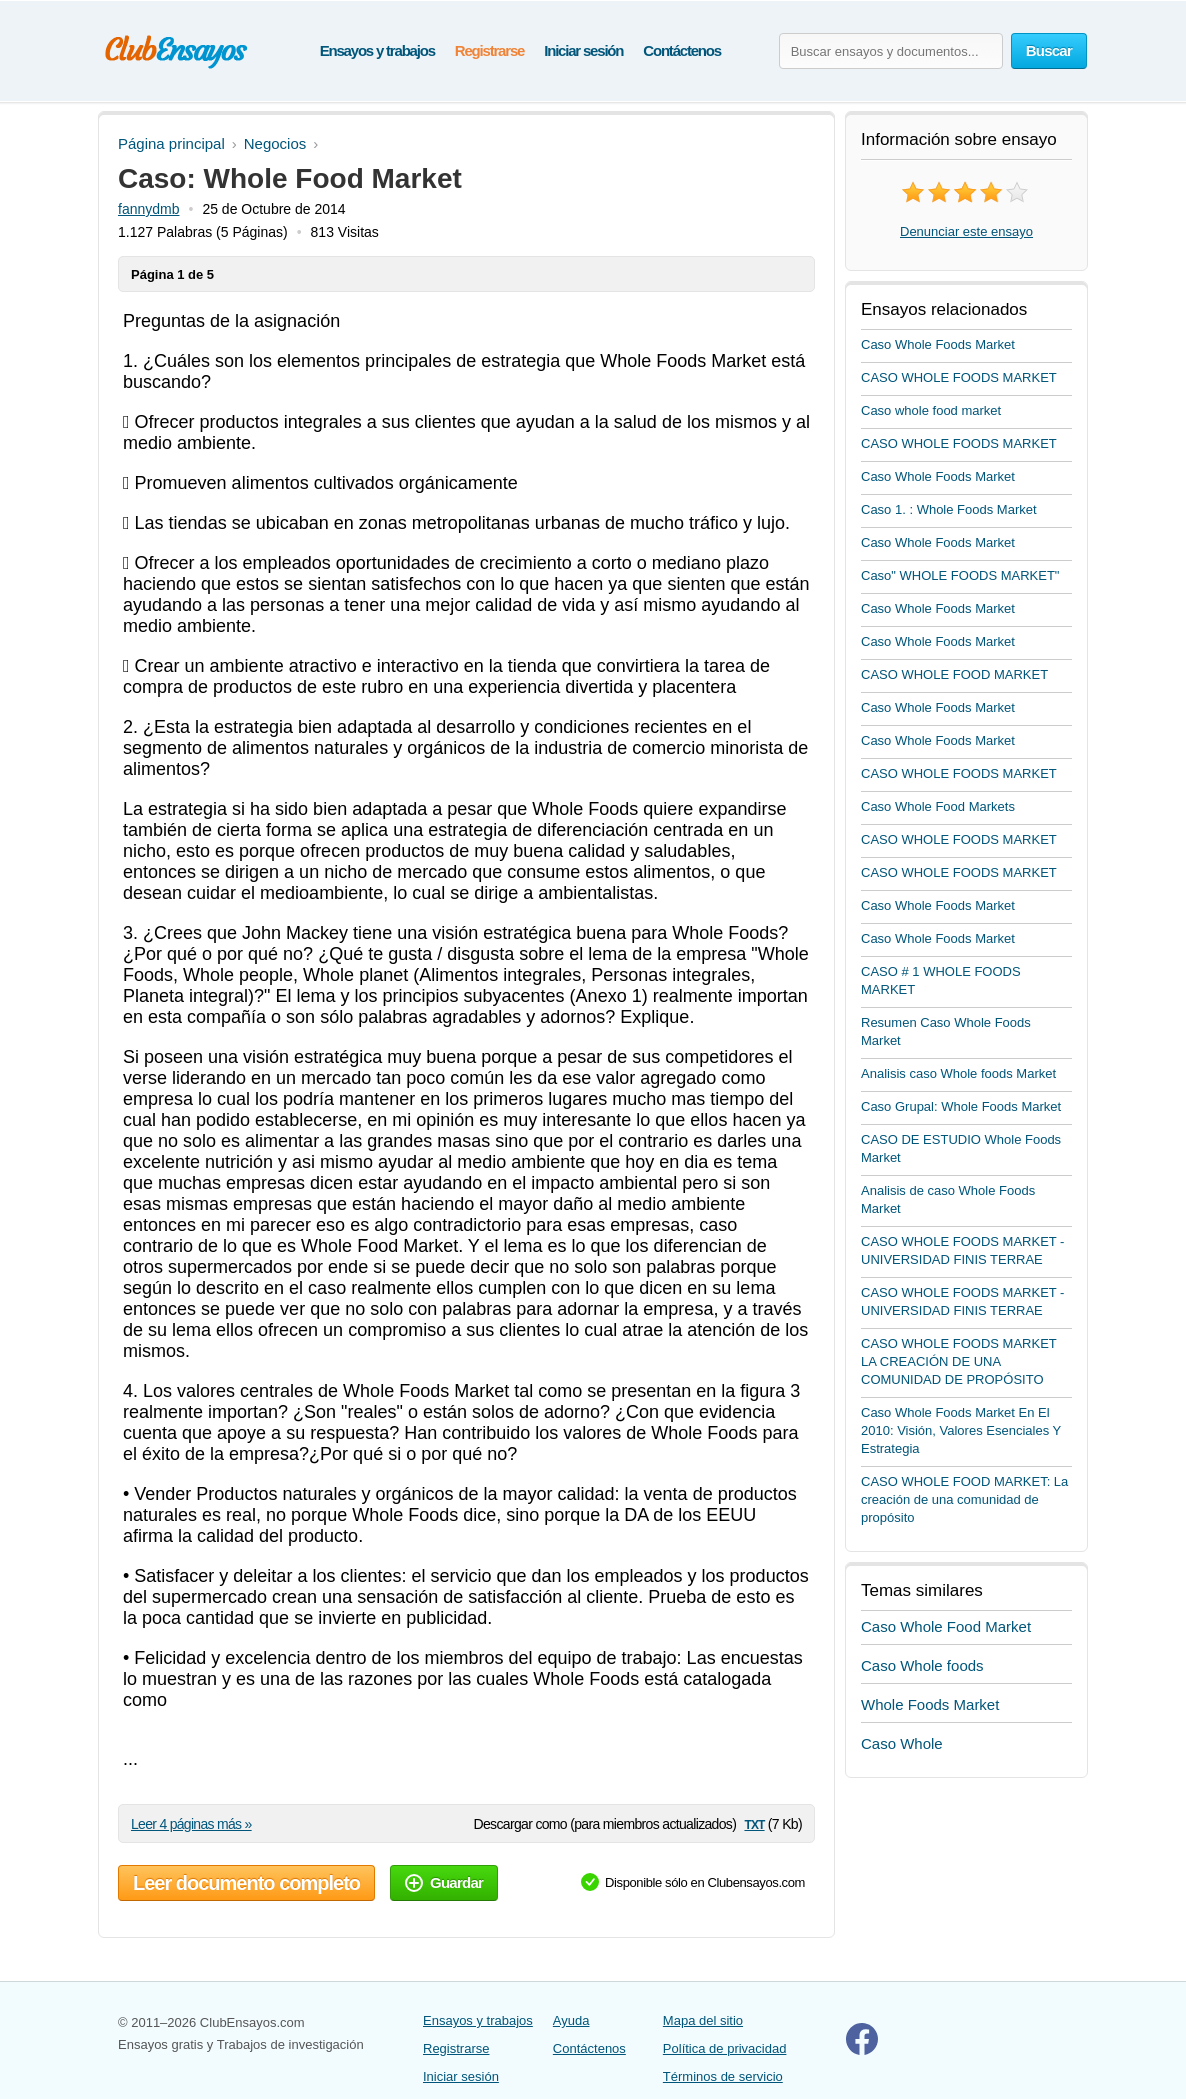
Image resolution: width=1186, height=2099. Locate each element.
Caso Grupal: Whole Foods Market (961, 1106)
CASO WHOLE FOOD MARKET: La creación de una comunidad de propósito (964, 1499)
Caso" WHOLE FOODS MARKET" (960, 575)
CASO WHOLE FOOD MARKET (954, 674)
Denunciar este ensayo (966, 231)
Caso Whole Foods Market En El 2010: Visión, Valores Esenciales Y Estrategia (961, 1430)
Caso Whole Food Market (946, 1626)
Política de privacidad (725, 2048)
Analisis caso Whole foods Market (958, 1073)
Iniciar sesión (583, 50)
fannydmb (148, 209)
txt (754, 1823)
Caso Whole (902, 1743)
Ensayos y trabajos (377, 50)
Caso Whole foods (922, 1665)
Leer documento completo (246, 1883)
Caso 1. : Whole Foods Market (949, 509)
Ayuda (571, 2020)
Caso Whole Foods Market (938, 344)
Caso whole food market (931, 410)
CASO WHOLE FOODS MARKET (959, 377)
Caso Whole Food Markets (938, 806)
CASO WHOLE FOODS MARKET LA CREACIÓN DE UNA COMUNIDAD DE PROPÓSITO (959, 1361)
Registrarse (489, 50)
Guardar (444, 1882)
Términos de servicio (723, 2076)
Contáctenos (682, 50)
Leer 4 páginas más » (191, 1824)
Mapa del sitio (703, 2020)
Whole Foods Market (930, 1704)
